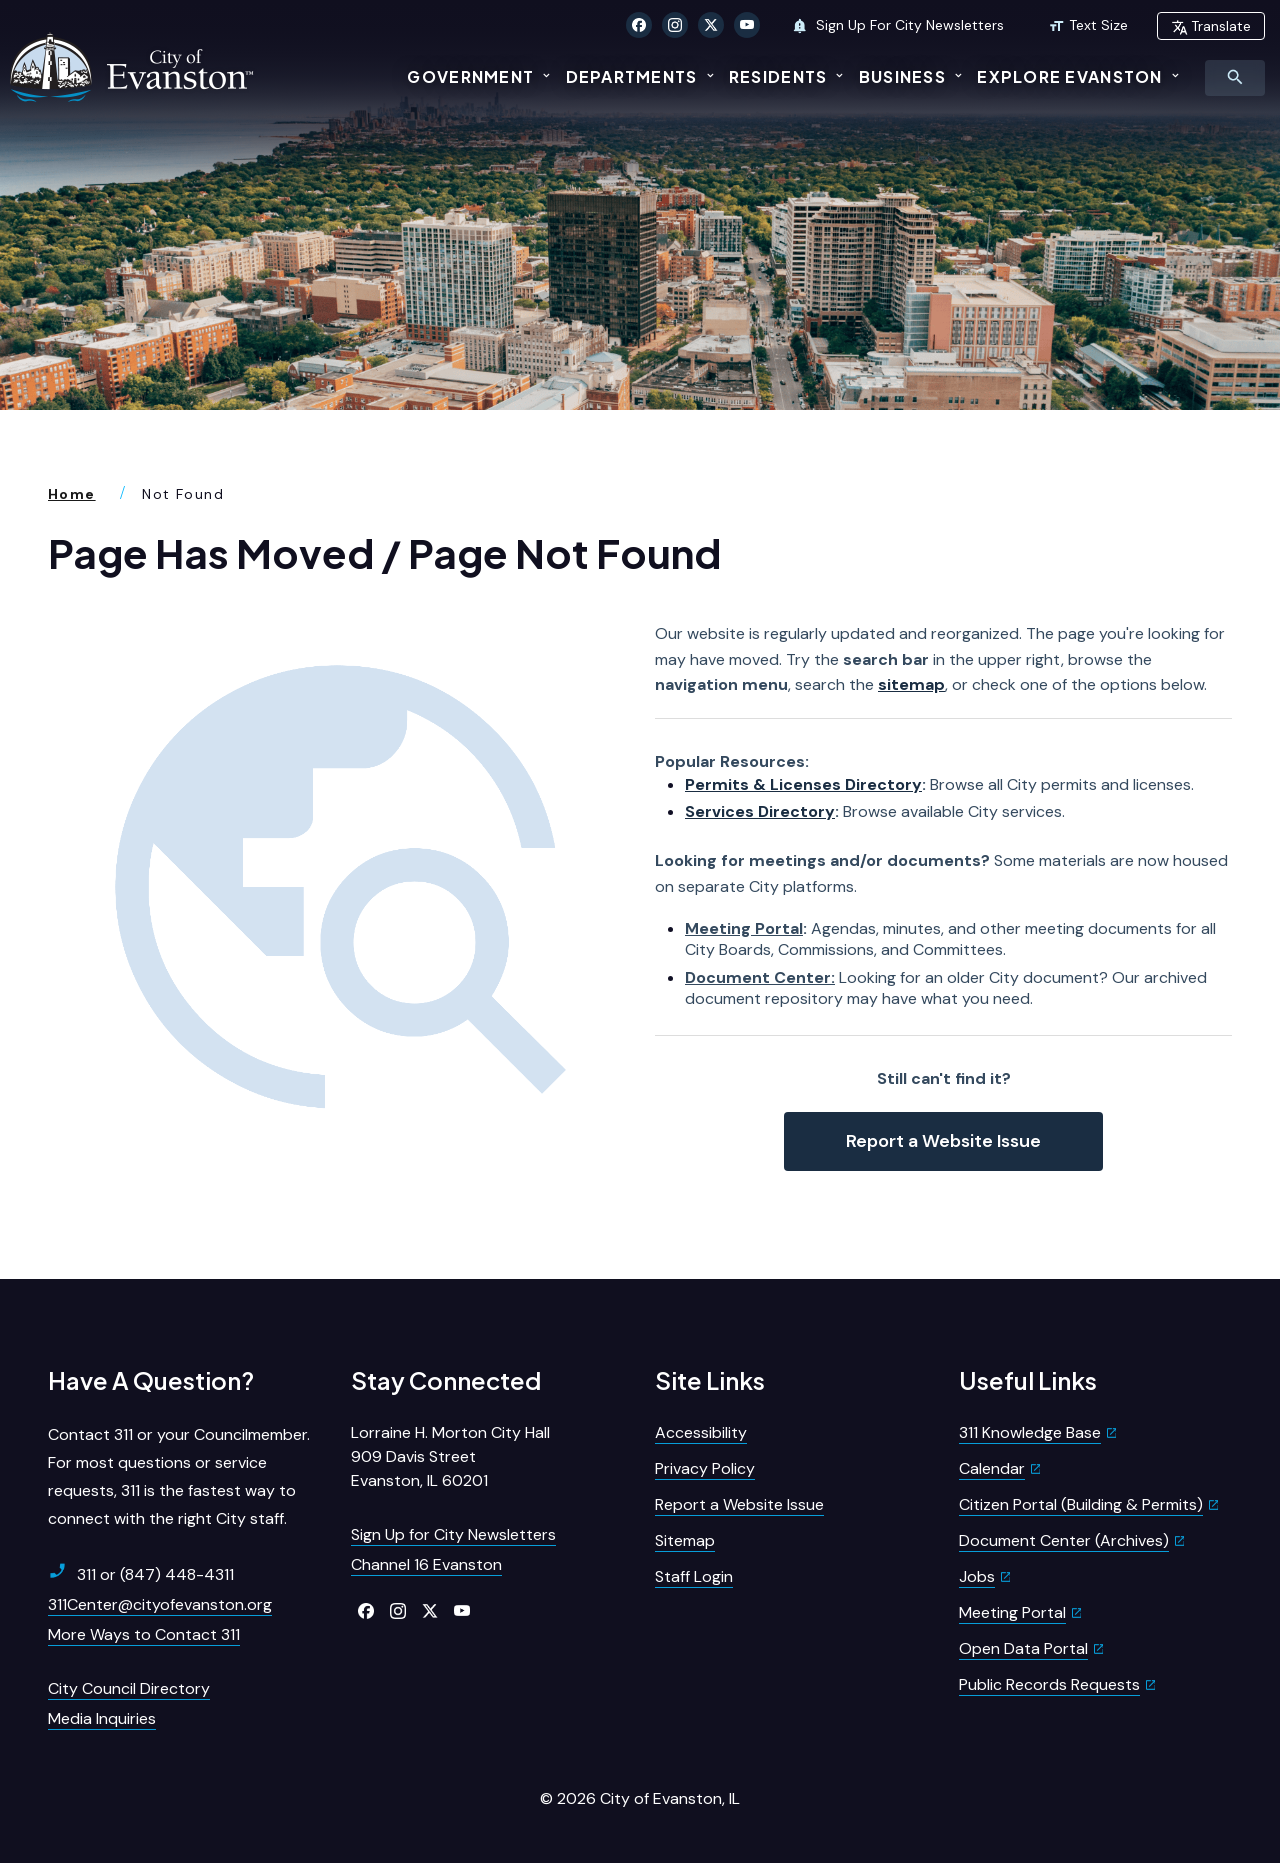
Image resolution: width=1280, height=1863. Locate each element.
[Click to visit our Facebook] (639, 25)
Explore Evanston (1069, 76)
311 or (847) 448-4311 (141, 1574)
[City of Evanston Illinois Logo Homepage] (134, 67)
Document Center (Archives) (1064, 1540)
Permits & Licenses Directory (803, 784)
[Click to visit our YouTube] (747, 25)
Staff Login (694, 1576)
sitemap (911, 684)
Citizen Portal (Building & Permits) (1081, 1504)
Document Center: (760, 977)
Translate (1211, 26)
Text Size (1088, 25)
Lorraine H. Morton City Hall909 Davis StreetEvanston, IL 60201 (450, 1456)
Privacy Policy (705, 1468)
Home (72, 494)
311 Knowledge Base (1030, 1432)
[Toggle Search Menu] (1235, 78)
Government (470, 76)
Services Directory (760, 811)
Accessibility (701, 1432)
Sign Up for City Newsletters (453, 1534)
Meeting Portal (744, 928)
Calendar (992, 1468)
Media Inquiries (102, 1718)
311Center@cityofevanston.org (160, 1604)
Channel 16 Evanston (426, 1564)
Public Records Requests (1049, 1684)
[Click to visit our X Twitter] (711, 25)
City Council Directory (129, 1688)
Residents (778, 76)
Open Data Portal (1023, 1648)
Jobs (977, 1576)
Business (902, 76)
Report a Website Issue (943, 1141)
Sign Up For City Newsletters (897, 25)
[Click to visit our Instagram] (675, 25)
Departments (632, 76)
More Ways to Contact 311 (144, 1634)
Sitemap (685, 1540)
